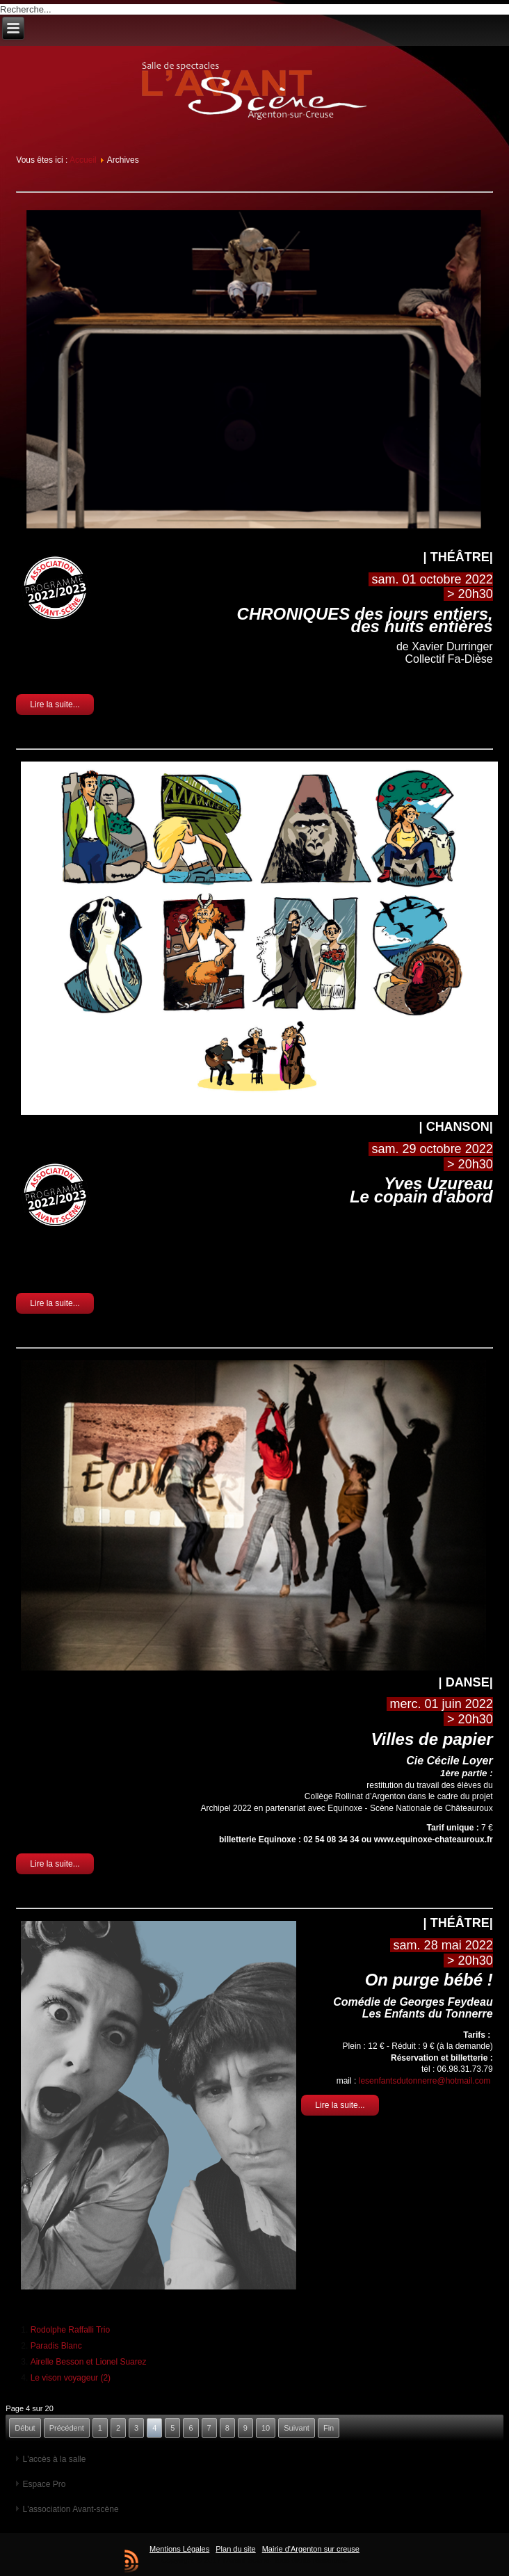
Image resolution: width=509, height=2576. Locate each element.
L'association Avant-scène (70, 2509)
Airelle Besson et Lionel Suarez (89, 2362)
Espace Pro (43, 2484)
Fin (328, 2428)
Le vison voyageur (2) (71, 2378)
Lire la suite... (54, 704)
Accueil (83, 160)
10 (265, 2428)
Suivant (296, 2428)
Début (25, 2428)
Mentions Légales (179, 2549)
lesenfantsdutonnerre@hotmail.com (425, 2081)
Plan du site (235, 2549)
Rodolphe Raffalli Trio (71, 2330)
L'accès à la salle (54, 2459)
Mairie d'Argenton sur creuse (310, 2549)
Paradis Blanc (56, 2346)
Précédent (66, 2428)
